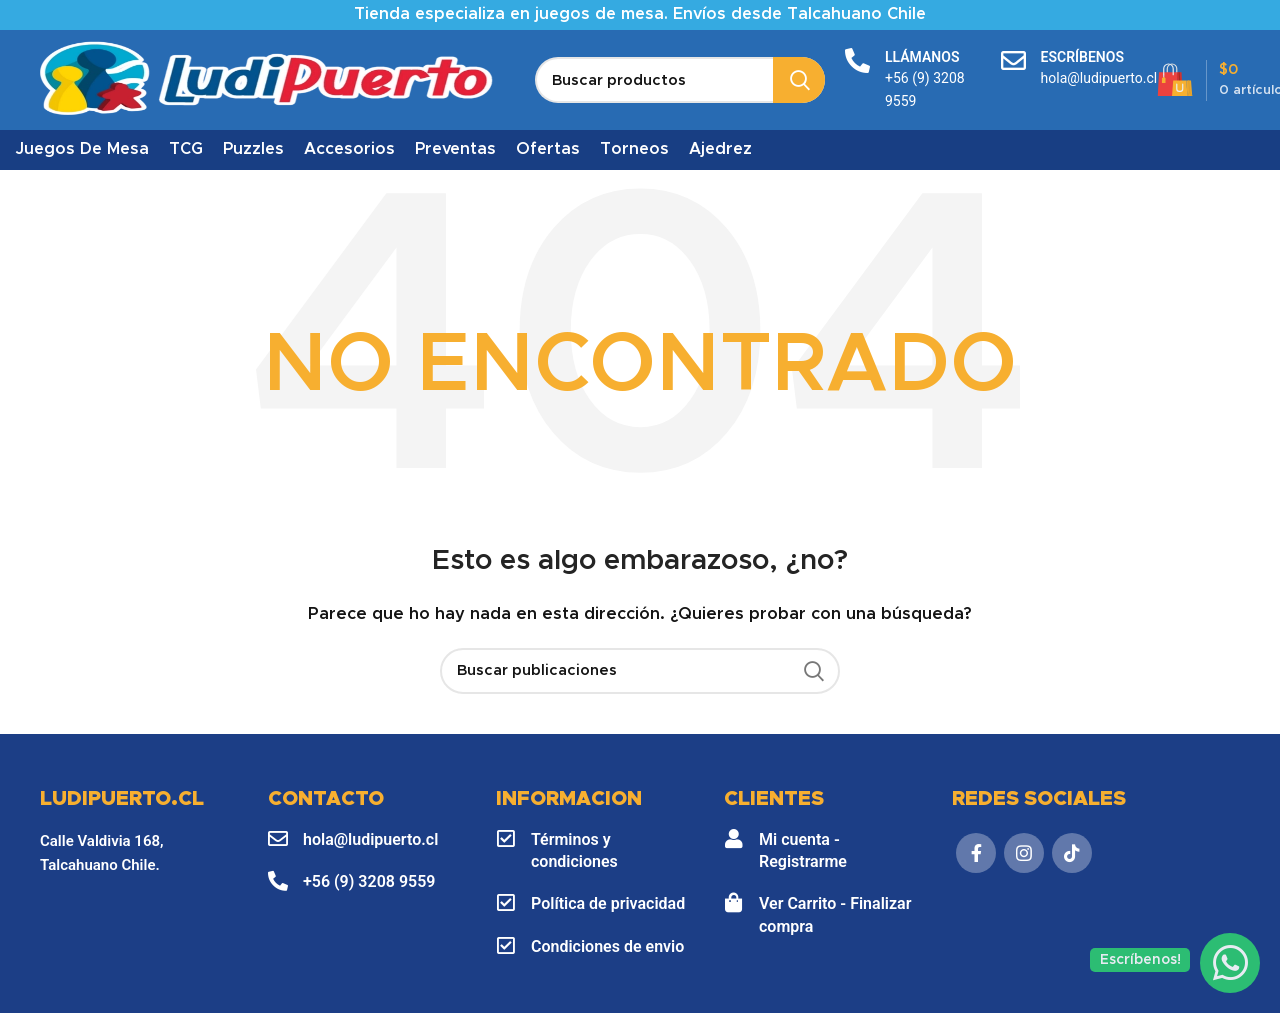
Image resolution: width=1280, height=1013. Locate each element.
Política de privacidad (608, 903)
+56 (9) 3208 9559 (369, 881)
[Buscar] (680, 80)
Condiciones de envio (607, 946)
